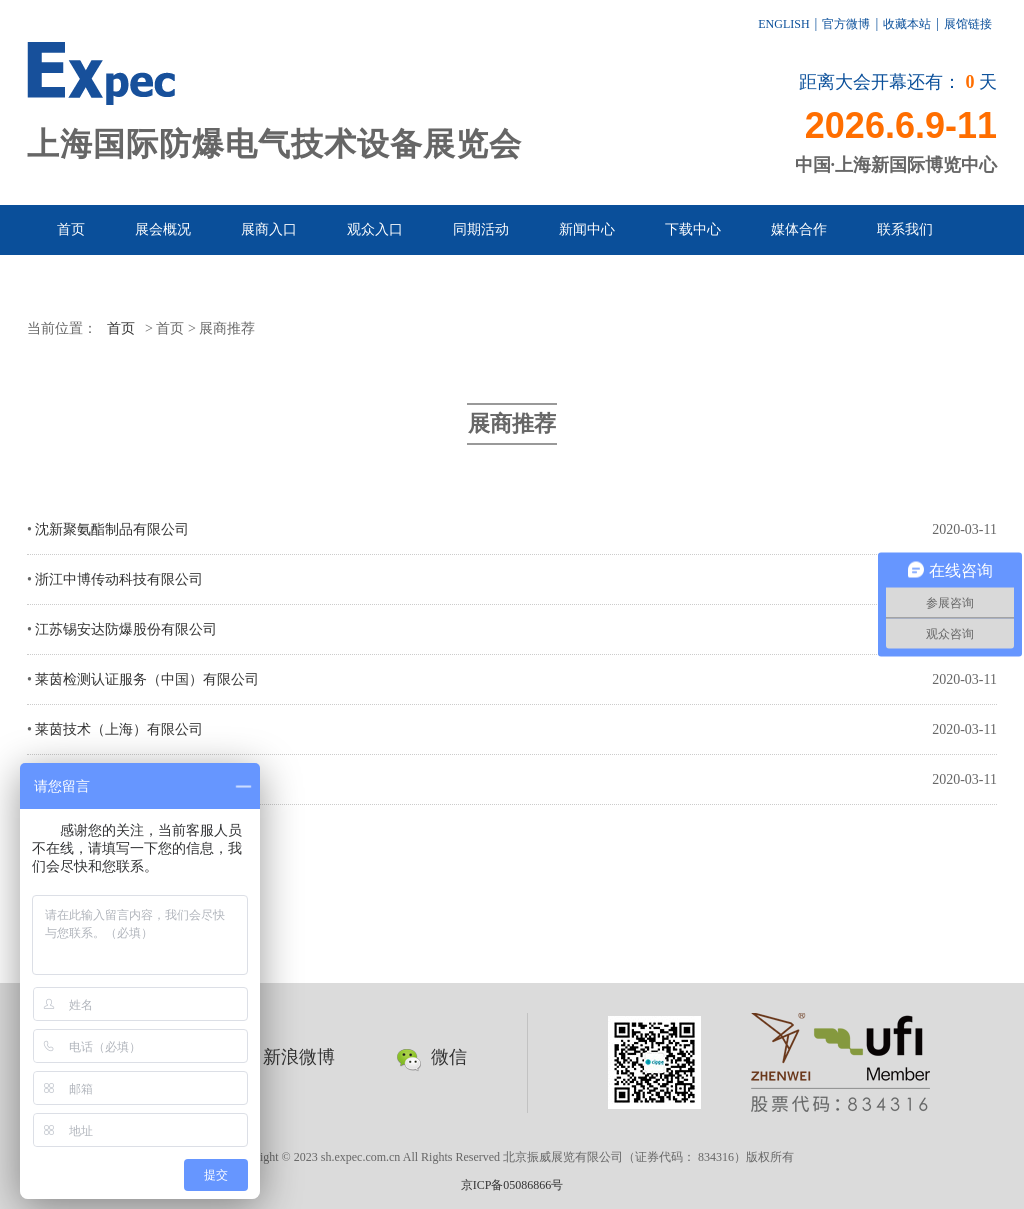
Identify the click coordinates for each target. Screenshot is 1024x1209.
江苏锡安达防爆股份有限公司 (126, 629)
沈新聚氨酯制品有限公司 (112, 529)
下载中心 (693, 229)
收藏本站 (907, 24)
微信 (431, 1057)
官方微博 (846, 24)
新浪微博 (281, 1057)
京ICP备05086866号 (512, 1185)
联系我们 (905, 229)
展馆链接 (968, 24)
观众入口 (375, 229)
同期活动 (481, 229)
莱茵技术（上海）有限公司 (119, 729)
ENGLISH (783, 24)
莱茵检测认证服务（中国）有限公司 (147, 679)
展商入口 (269, 229)
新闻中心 (587, 229)
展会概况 (163, 229)
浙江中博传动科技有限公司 (119, 579)
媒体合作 (799, 229)
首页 (71, 229)
